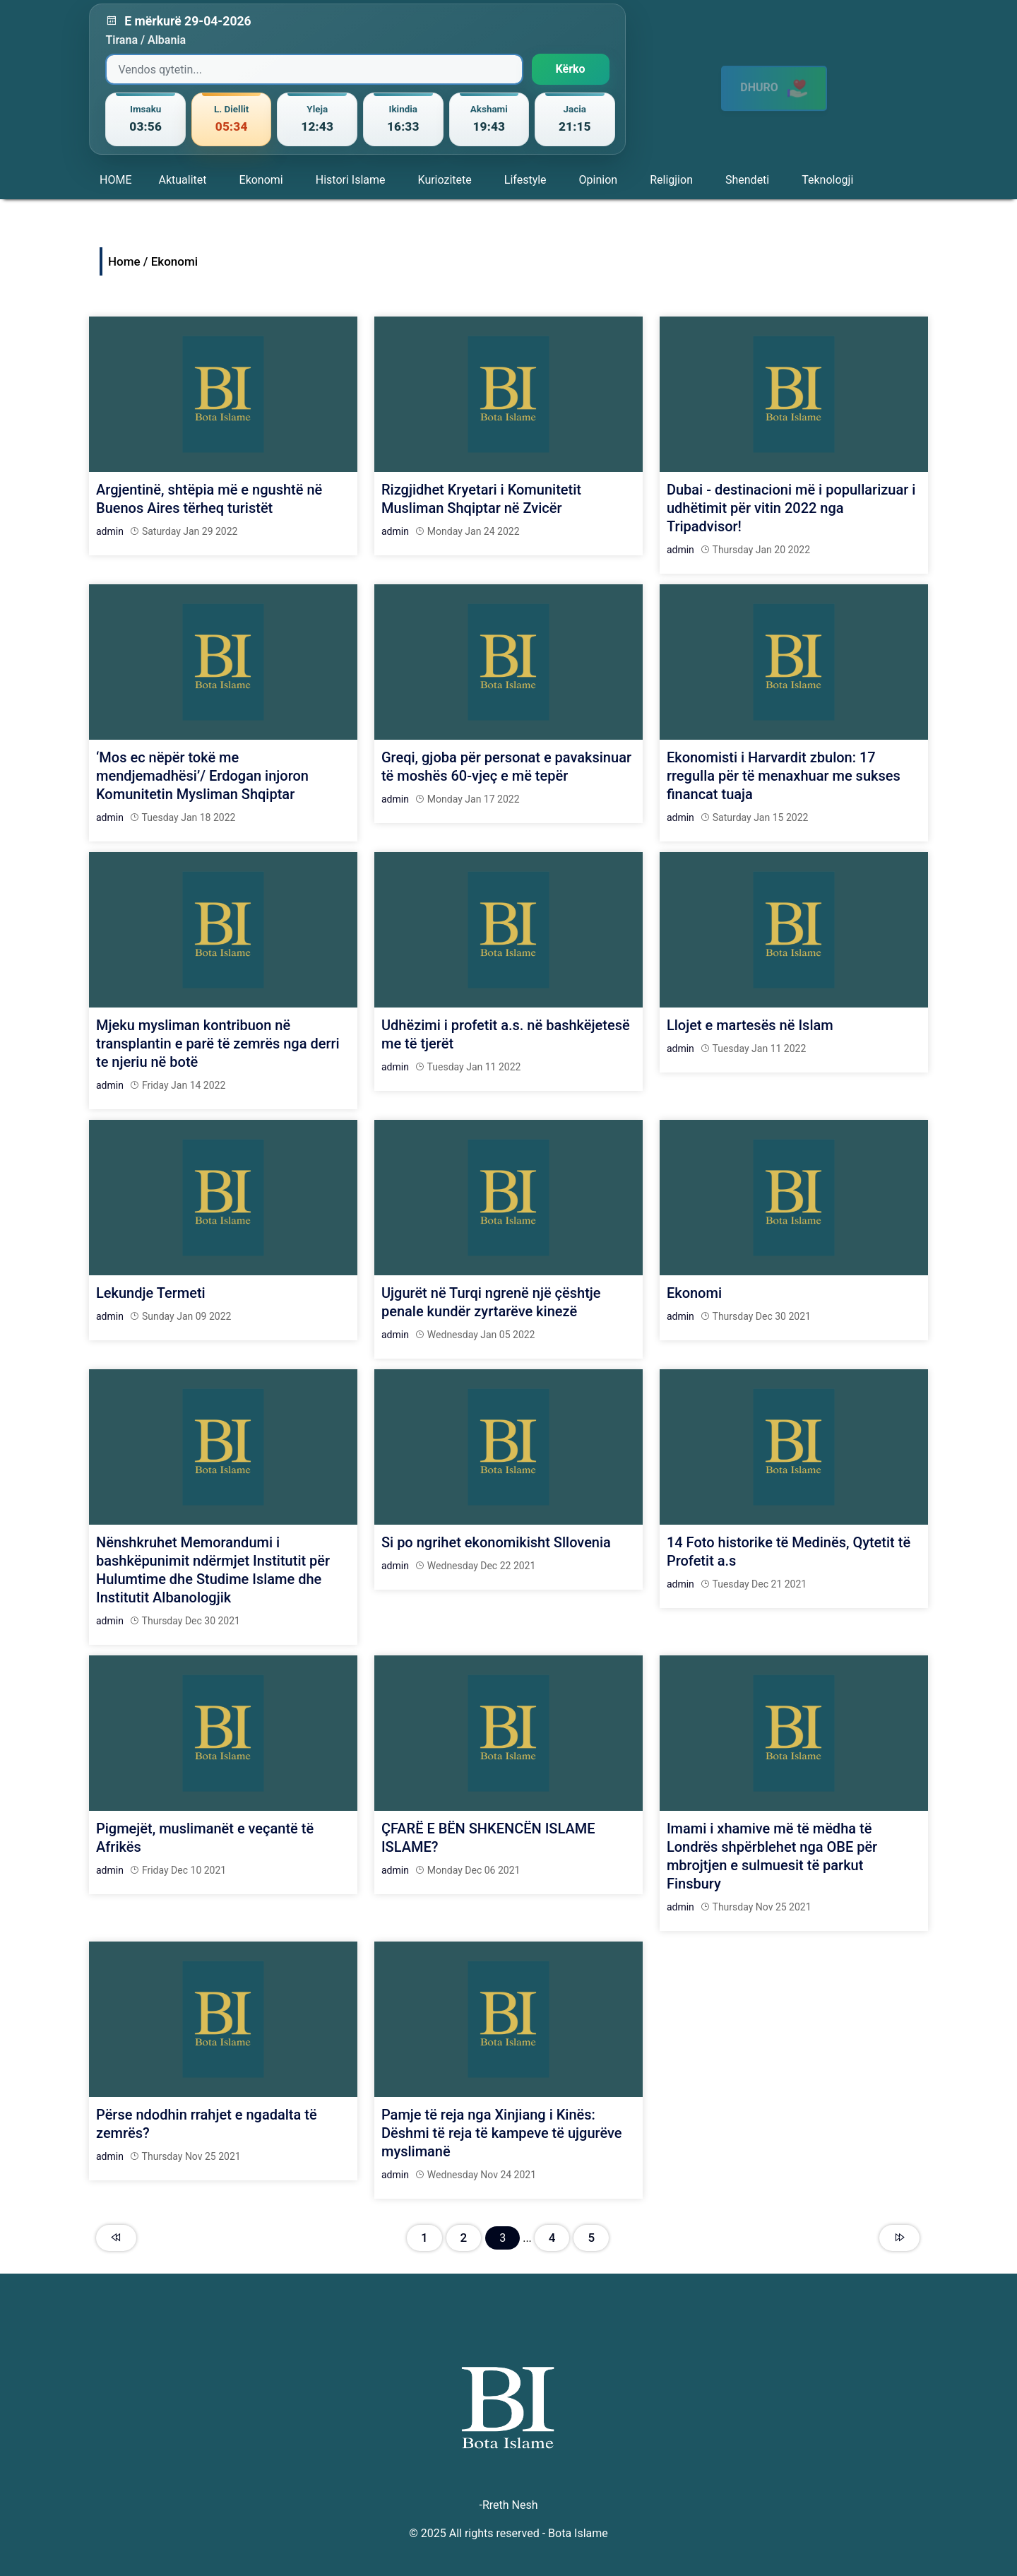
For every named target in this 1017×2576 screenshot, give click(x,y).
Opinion (598, 180)
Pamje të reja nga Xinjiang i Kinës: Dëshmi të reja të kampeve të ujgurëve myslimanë (501, 2133)
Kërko (570, 69)
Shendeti (747, 180)
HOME (115, 180)
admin (110, 531)
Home (124, 261)
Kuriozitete (445, 180)
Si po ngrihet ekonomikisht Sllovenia (496, 1542)
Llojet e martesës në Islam (750, 1025)
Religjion (671, 180)
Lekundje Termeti (151, 1292)
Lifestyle (525, 180)
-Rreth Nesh (508, 2505)
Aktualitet (182, 180)
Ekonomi (261, 180)
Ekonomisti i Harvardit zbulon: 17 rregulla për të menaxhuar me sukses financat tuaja (783, 776)
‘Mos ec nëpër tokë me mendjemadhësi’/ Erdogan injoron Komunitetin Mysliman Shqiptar (202, 776)
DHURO (774, 80)
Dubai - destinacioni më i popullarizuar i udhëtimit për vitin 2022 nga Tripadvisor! (791, 508)
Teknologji (827, 180)
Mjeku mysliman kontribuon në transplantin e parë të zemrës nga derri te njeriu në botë (218, 1043)
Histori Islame (351, 180)
